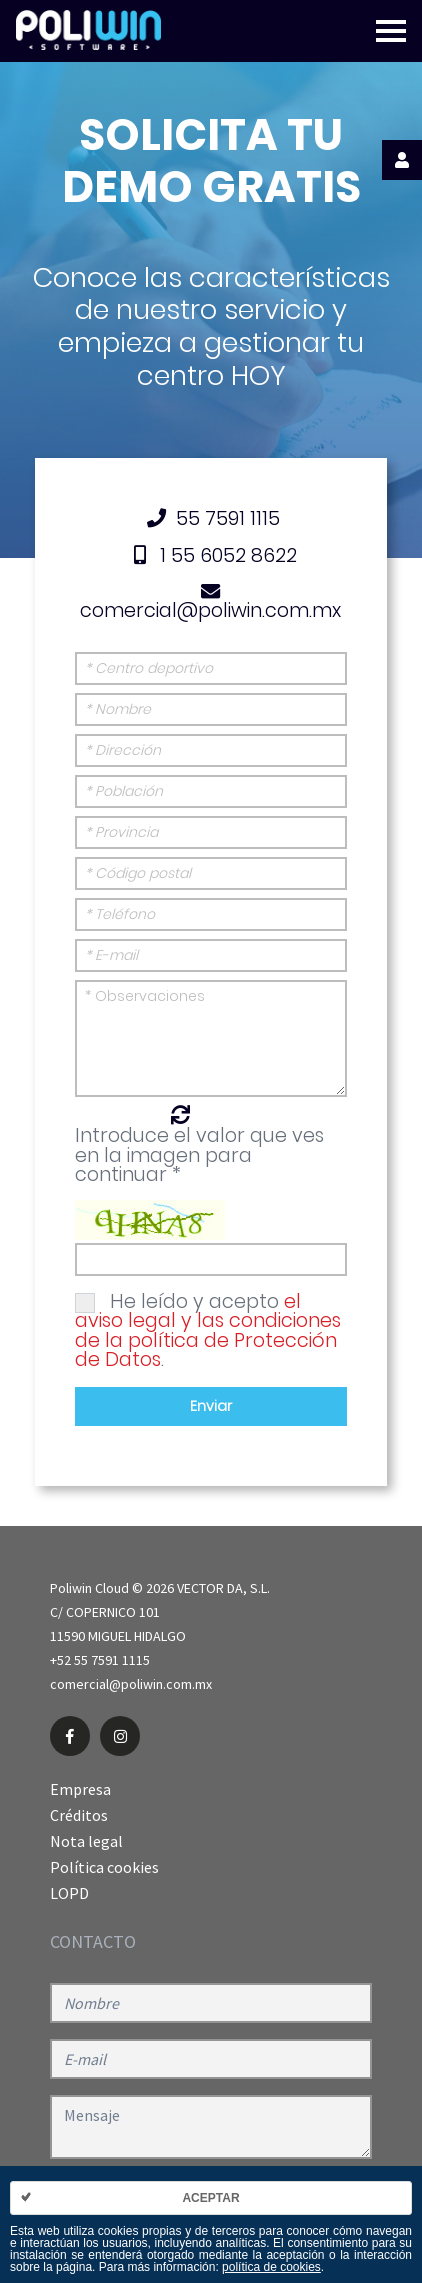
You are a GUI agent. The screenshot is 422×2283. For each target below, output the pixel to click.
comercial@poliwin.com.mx (210, 602)
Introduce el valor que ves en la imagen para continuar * (199, 1155)
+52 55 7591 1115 (100, 1660)
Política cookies (104, 1867)
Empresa (80, 1789)
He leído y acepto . (208, 1330)
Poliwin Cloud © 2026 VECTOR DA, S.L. (160, 1588)
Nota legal (86, 1841)
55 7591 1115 (210, 518)
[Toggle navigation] (391, 31)
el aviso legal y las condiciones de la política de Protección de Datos (208, 1330)
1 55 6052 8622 (211, 555)
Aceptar (210, 2198)
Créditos (79, 1815)
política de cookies (271, 2267)
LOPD (69, 1893)
